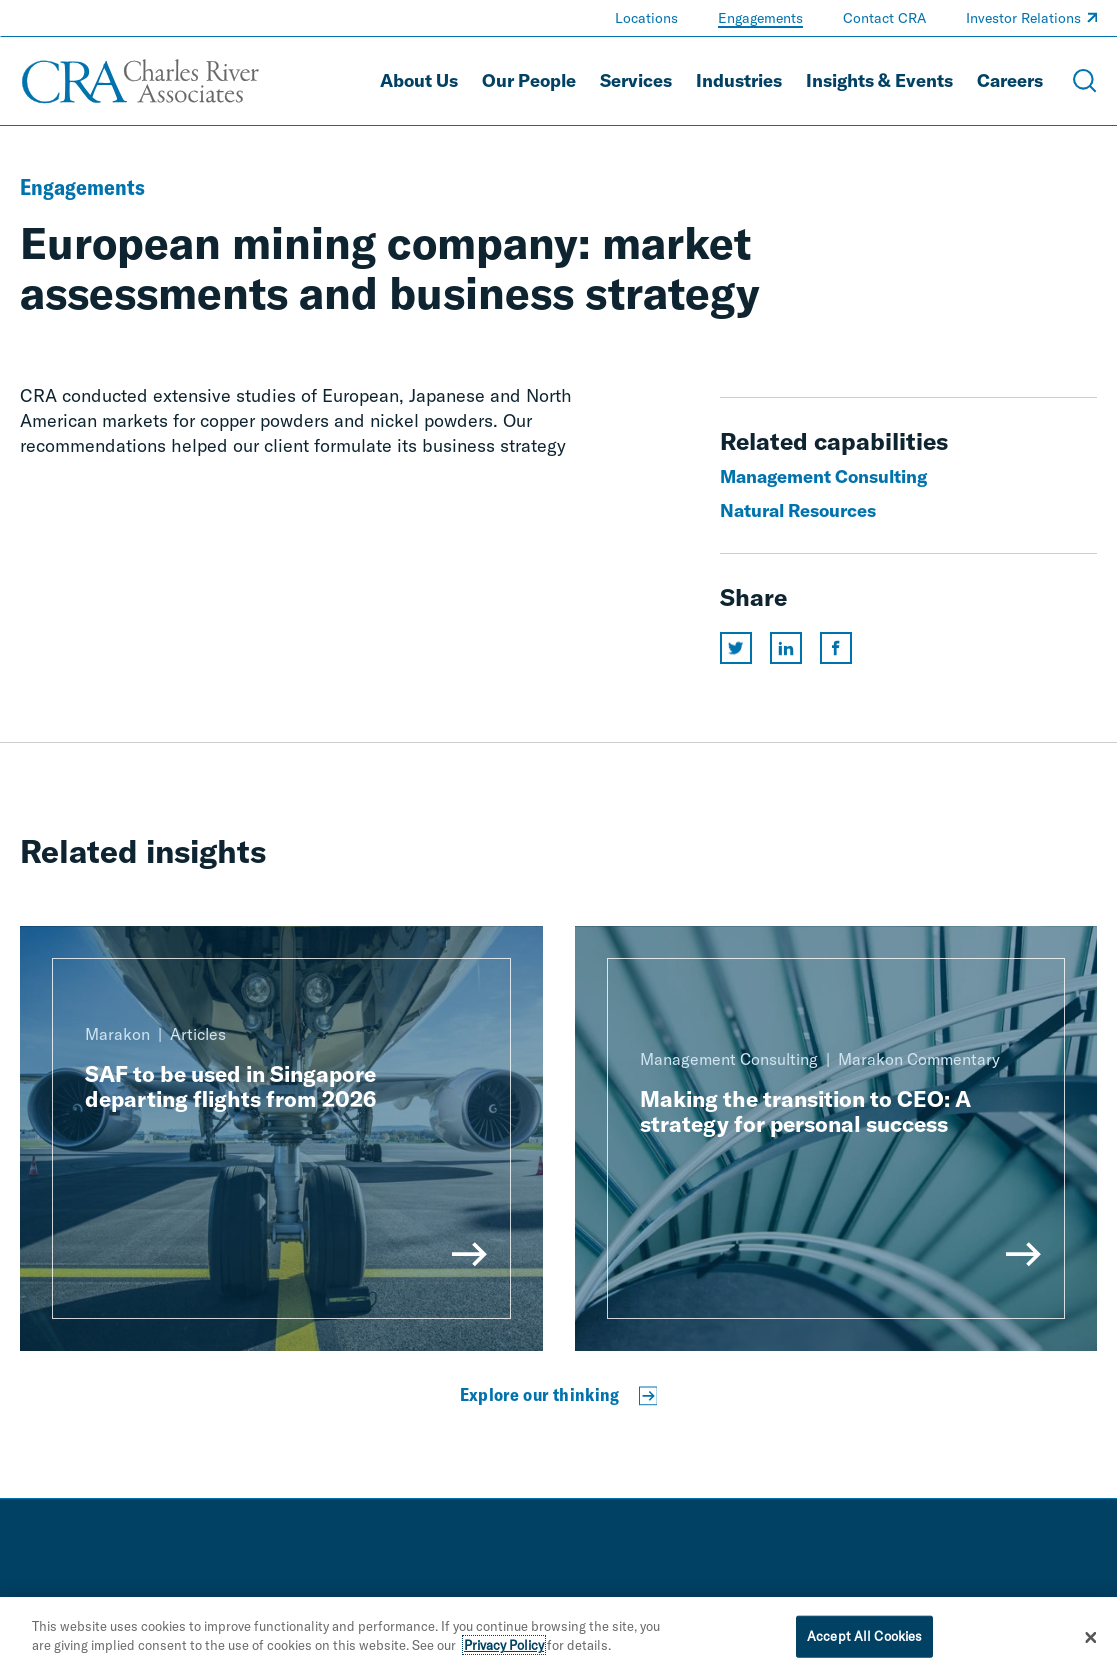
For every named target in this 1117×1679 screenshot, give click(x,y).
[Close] (1091, 1638)
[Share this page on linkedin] (786, 648)
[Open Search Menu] (1085, 81)
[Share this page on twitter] (736, 648)
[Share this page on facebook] (836, 648)
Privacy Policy (504, 1645)
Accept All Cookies (864, 1636)
